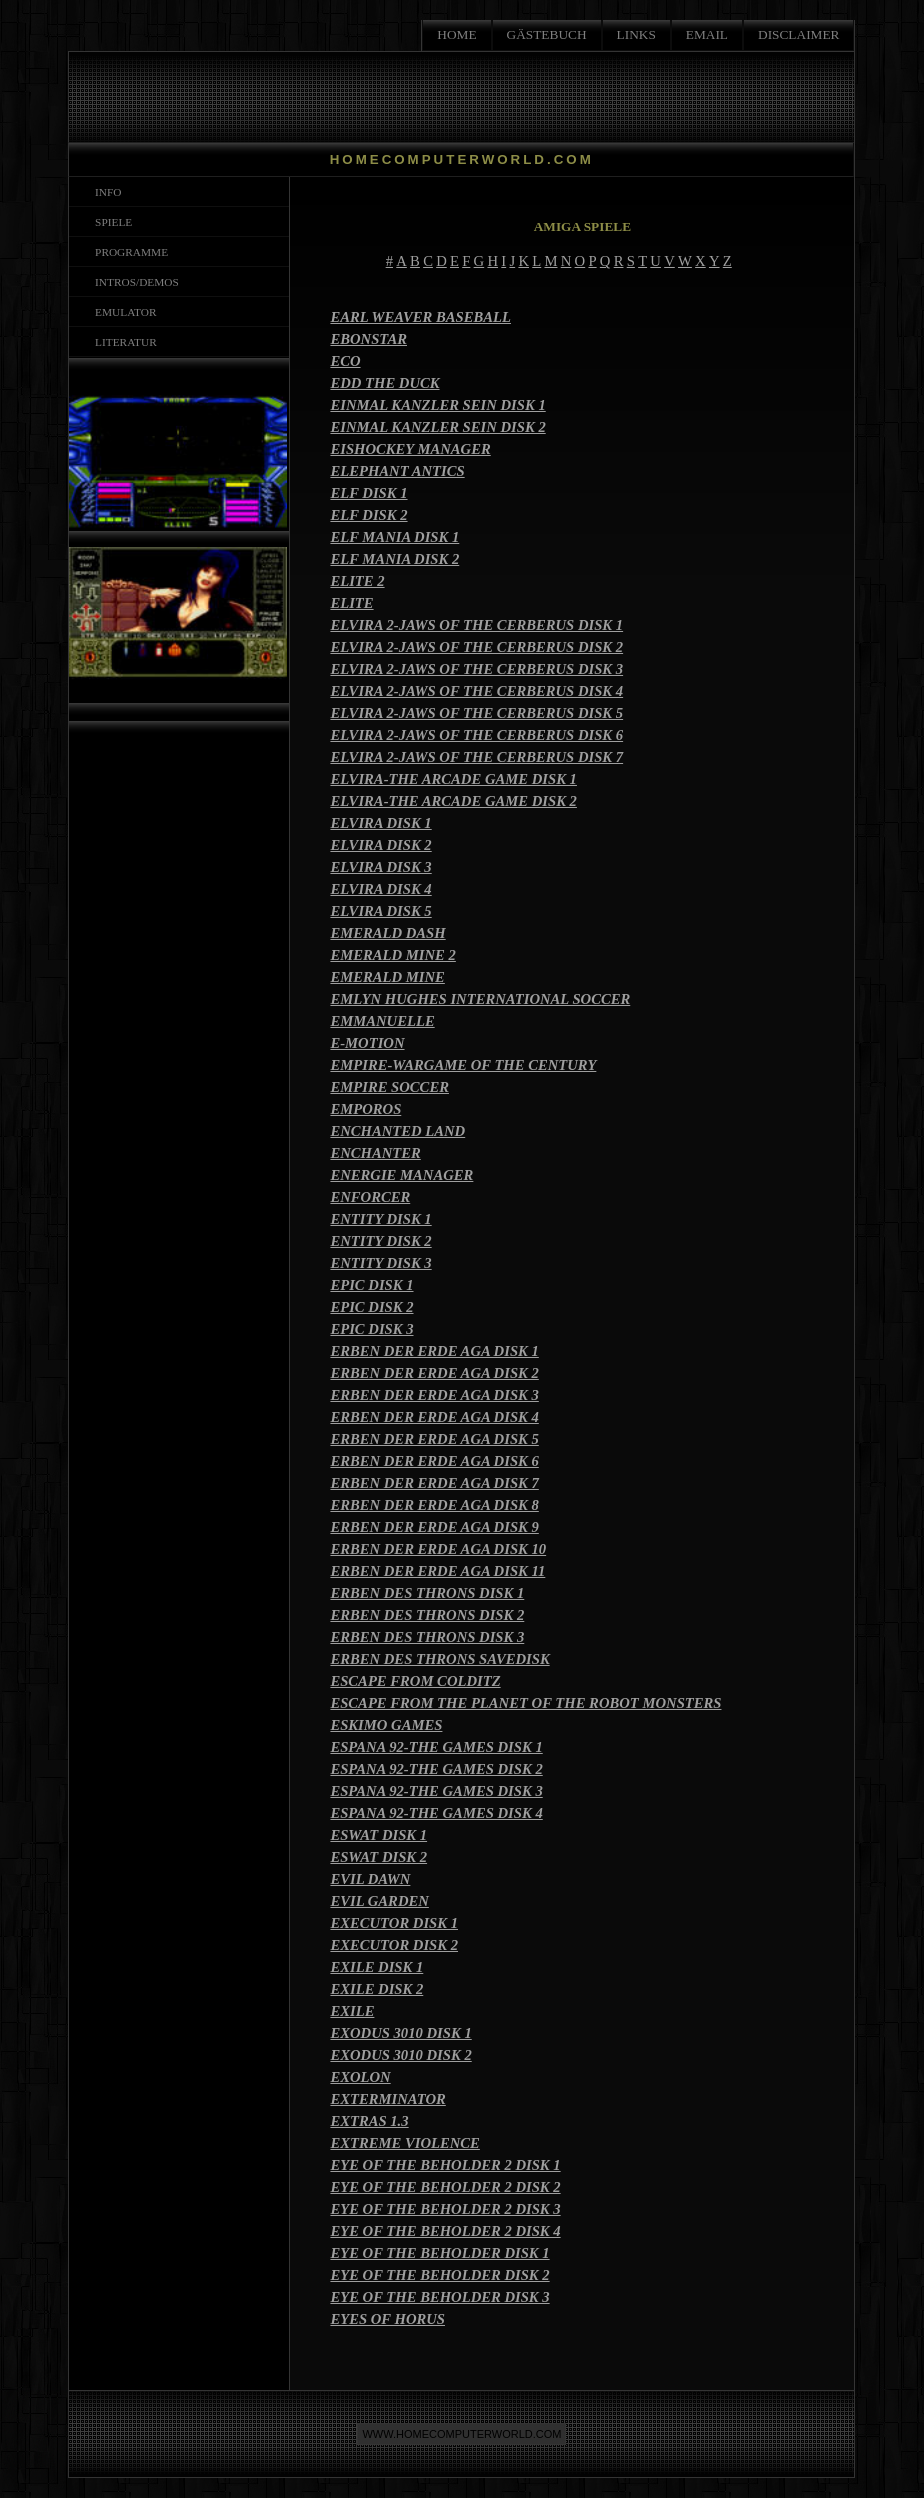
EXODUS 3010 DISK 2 (400, 2055)
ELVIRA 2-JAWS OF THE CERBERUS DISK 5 (476, 713)
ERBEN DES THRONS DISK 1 (427, 1593)
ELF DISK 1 (368, 493)
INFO (105, 192)
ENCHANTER (375, 1153)
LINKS (636, 34)
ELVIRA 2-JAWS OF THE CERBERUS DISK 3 (476, 669)
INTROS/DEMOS (133, 282)
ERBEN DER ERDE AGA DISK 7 (434, 1483)
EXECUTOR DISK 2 (394, 1945)
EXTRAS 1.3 (369, 2121)
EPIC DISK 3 (371, 1329)
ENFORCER (370, 1197)
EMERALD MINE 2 (392, 955)
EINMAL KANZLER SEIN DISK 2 (437, 427)
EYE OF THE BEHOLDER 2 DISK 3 (445, 2209)
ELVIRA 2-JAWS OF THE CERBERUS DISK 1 (476, 625)
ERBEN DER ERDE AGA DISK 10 (438, 1549)
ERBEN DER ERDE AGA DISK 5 (434, 1439)
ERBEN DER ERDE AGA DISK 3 (434, 1395)
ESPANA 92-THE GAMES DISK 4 (436, 1813)
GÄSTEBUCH (547, 34)
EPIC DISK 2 (371, 1307)
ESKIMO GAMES (386, 1725)
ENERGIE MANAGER (401, 1175)
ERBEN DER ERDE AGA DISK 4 (434, 1417)
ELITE (351, 603)
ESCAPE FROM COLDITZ (415, 1681)
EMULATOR (122, 312)
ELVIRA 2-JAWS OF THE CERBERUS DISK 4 (476, 691)
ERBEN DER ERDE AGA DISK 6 (434, 1461)
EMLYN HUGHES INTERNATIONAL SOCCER (480, 999)
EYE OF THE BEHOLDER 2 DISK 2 (445, 2187)
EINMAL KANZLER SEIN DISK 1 (437, 405)
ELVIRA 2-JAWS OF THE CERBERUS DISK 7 (476, 757)
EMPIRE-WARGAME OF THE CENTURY (463, 1065)
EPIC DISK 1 (371, 1285)
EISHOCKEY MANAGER (410, 449)
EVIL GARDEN (379, 1901)
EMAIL (707, 34)
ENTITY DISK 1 (380, 1219)
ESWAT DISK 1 (378, 1835)
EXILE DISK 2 (376, 1989)
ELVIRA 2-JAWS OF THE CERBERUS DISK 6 (476, 735)
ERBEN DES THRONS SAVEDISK (439, 1659)
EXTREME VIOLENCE (404, 2143)
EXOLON (360, 2077)
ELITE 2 (357, 581)
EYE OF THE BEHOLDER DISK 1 (439, 2253)
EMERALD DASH (387, 933)
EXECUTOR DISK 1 (394, 1923)
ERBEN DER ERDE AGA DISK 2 (434, 1373)
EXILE (352, 2011)
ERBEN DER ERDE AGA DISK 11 (437, 1571)
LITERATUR (122, 342)
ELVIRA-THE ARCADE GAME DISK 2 (453, 801)
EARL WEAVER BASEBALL (420, 317)
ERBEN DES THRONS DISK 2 (427, 1615)
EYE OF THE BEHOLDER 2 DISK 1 (445, 2165)
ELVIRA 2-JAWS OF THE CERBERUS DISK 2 (476, 647)
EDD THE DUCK (384, 383)
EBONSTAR (368, 339)
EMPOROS (365, 1109)
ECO (345, 361)
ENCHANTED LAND (397, 1131)
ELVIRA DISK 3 (380, 867)
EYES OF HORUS (387, 2319)
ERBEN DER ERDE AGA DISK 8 (434, 1505)
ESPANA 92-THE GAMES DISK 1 (436, 1747)
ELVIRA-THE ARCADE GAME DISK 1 (453, 779)
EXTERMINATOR (387, 2099)
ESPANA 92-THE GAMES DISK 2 (436, 1769)
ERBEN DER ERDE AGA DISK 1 (434, 1351)
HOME (456, 34)
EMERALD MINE (387, 977)
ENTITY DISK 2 (380, 1241)
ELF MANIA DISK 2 (394, 559)
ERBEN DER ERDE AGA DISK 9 (434, 1527)
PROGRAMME (128, 252)
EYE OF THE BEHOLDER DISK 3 (439, 2297)
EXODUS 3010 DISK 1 (400, 2033)
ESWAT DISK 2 (378, 1857)
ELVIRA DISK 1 (380, 823)
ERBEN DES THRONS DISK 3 (427, 1637)
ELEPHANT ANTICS (397, 471)
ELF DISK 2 (368, 515)
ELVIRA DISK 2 (380, 845)
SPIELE (110, 222)
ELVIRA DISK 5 (380, 911)
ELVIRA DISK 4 (380, 889)
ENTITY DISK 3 (380, 1263)
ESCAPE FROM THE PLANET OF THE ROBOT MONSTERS (525, 1703)
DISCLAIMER (798, 34)
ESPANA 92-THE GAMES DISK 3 (436, 1791)
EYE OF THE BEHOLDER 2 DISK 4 (445, 2231)
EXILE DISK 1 (376, 1967)
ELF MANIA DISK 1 (394, 537)
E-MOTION (367, 1043)
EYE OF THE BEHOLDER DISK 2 (439, 2275)
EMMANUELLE (382, 1021)
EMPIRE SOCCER (389, 1087)
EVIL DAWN (370, 1879)
